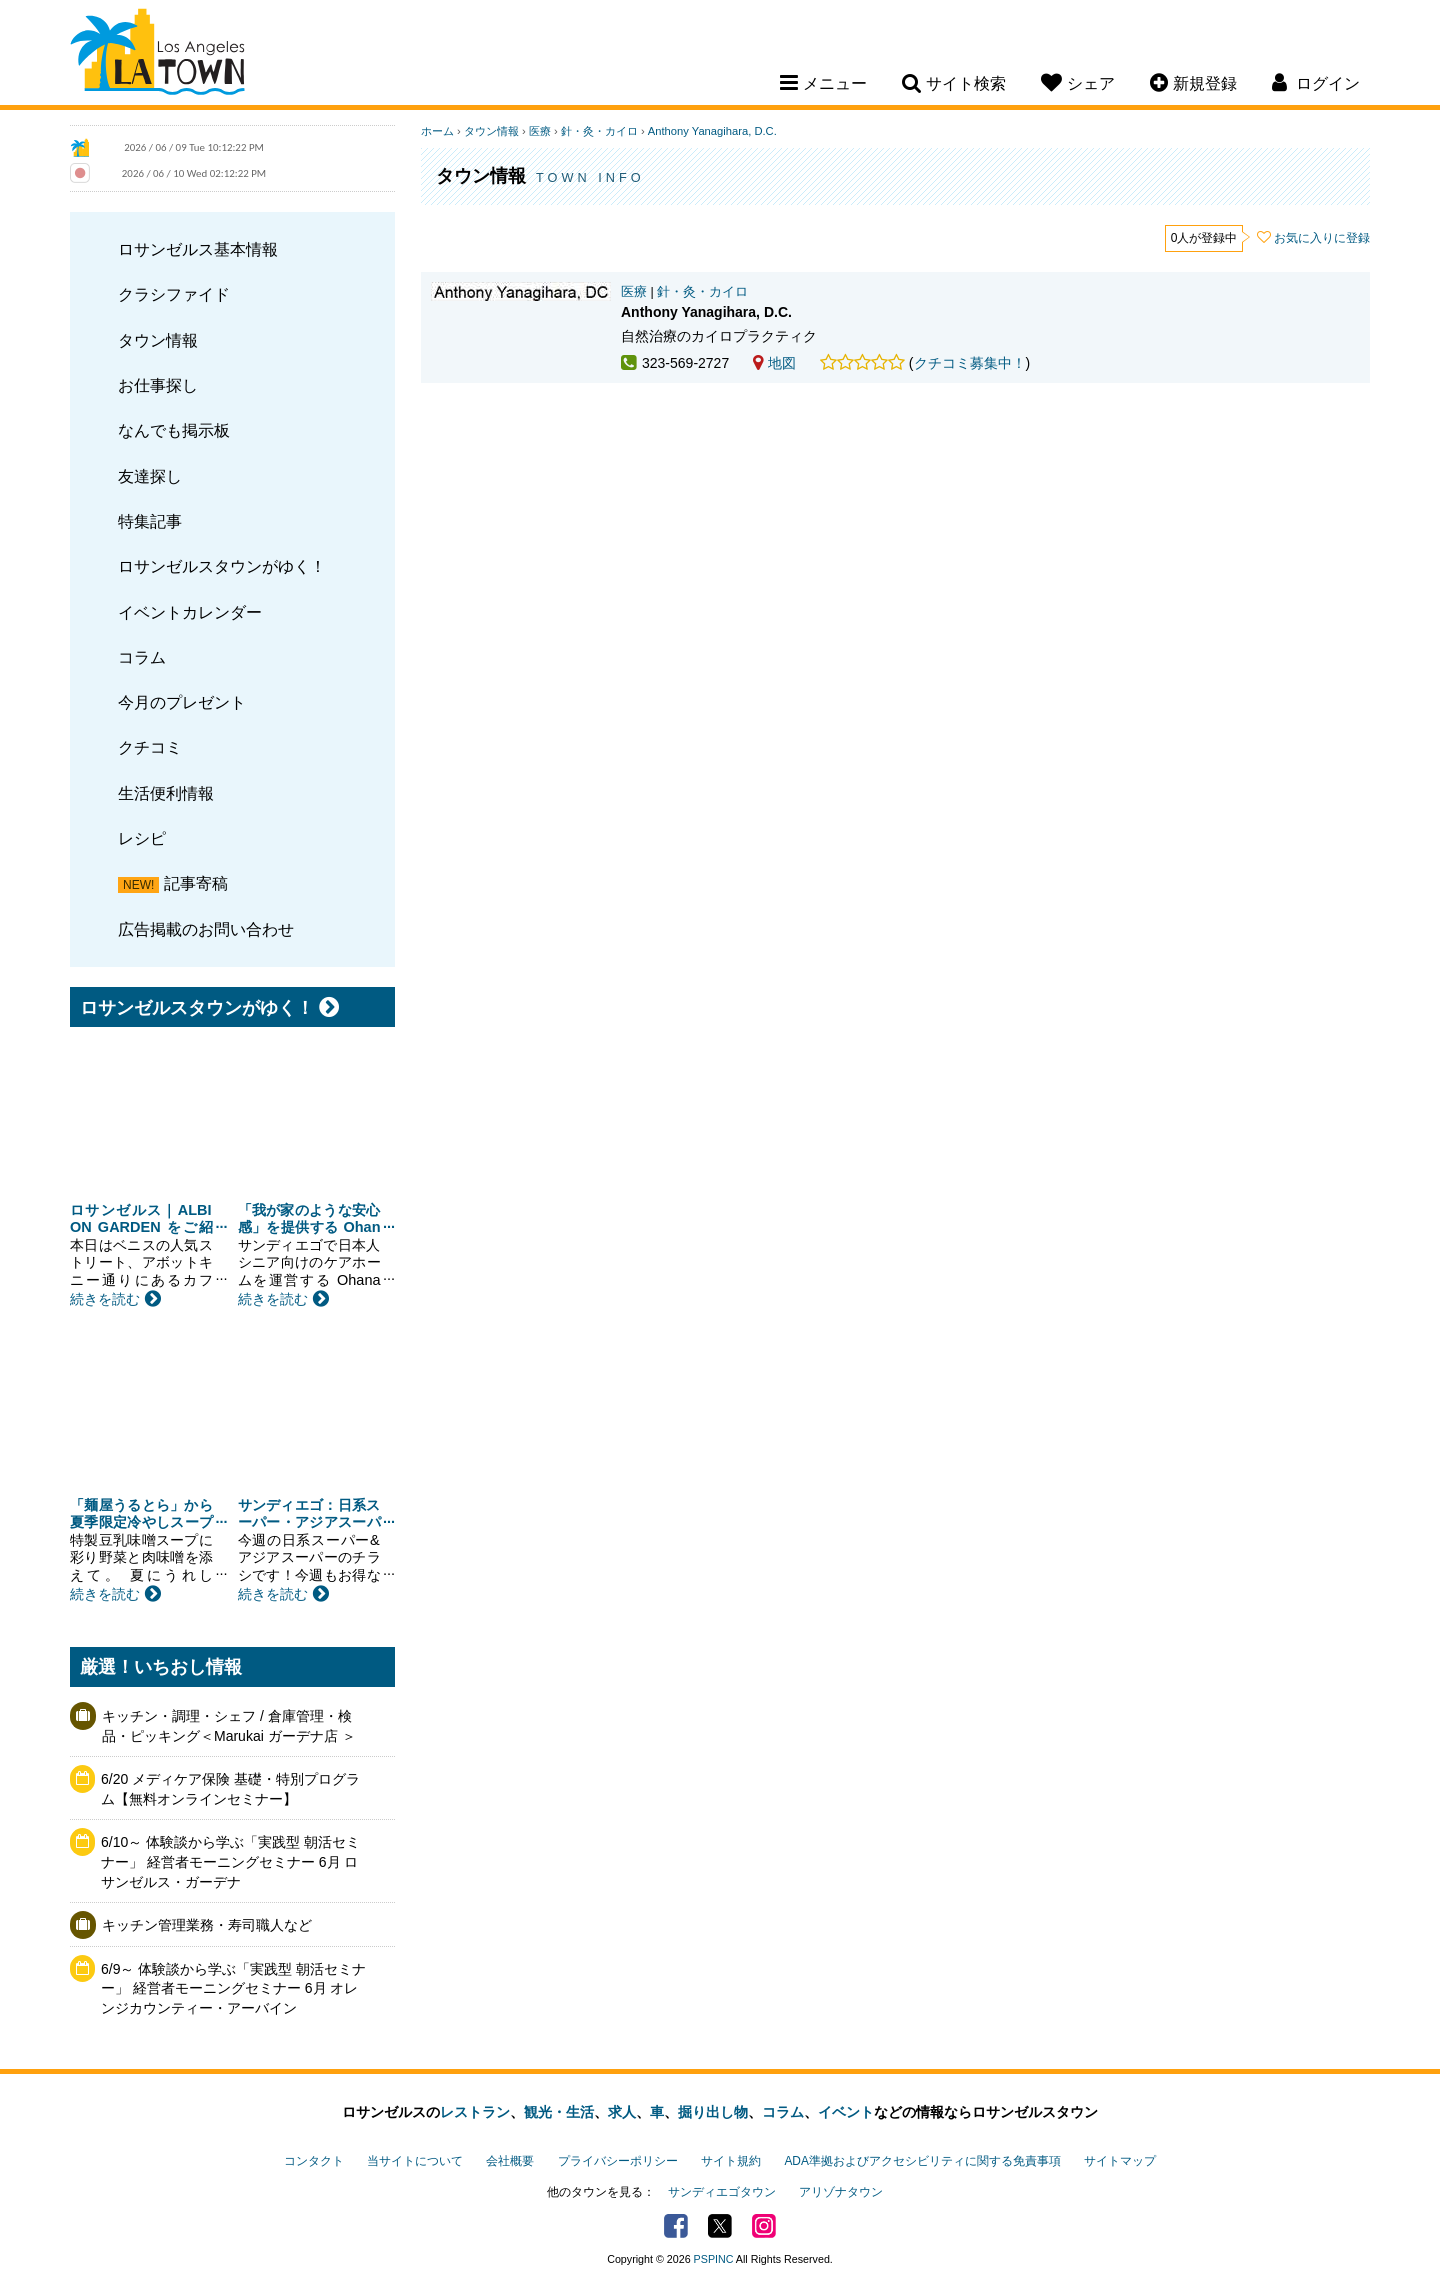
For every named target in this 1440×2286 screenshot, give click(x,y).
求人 (622, 2112)
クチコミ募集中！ (970, 363)
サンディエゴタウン (722, 2192)
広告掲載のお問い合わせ (206, 929)
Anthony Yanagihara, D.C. (712, 131)
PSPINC (714, 2259)
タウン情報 (158, 340)
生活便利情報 (166, 793)
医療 (540, 131)
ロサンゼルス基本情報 (198, 249)
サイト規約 (731, 2161)
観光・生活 (559, 2112)
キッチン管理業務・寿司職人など (207, 1925)
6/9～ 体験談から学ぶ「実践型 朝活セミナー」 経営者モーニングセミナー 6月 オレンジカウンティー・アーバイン (233, 1988)
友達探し (150, 476)
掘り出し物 (713, 2112)
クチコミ (150, 747)
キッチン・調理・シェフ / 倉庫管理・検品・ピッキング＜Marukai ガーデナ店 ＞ (229, 1726)
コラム (142, 657)
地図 (774, 363)
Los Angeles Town (157, 55)
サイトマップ (1120, 2161)
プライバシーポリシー (618, 2161)
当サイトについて (415, 2161)
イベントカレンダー (190, 612)
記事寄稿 (196, 883)
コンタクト (314, 2161)
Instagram (764, 2226)
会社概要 (510, 2161)
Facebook (676, 2226)
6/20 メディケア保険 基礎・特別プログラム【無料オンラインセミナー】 (230, 1789)
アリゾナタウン (841, 2192)
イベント (846, 2112)
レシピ (142, 838)
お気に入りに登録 (1322, 238)
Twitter (720, 2226)
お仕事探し (158, 385)
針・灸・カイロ (599, 131)
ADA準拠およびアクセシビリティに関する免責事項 (922, 2161)
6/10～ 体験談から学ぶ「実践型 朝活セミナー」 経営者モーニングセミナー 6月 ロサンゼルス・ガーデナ (230, 1861)
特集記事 (150, 521)
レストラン (475, 2112)
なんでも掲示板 (174, 430)
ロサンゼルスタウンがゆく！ (222, 566)
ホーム (437, 131)
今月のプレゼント (182, 702)
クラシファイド (174, 294)
